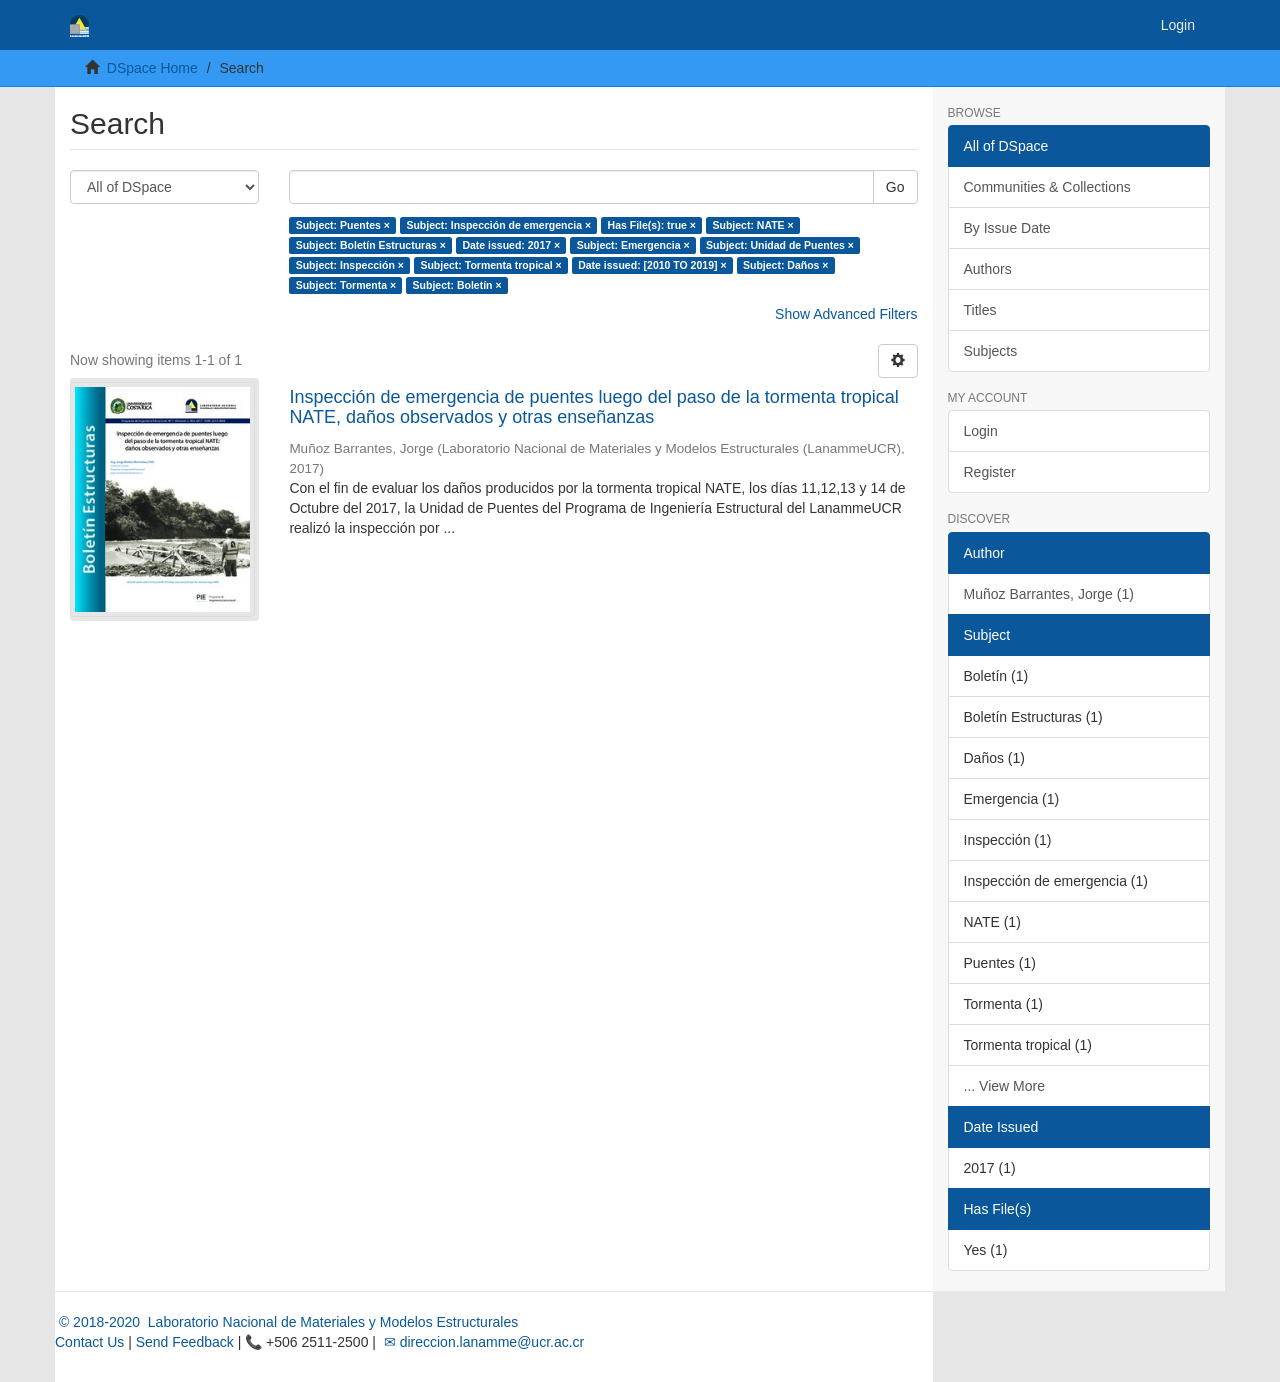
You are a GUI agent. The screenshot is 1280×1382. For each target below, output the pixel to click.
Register (990, 472)
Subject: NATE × (752, 225)
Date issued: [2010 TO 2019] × (652, 265)
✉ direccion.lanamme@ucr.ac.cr (482, 1342)
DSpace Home (152, 68)
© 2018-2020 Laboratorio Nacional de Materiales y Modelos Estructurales (286, 1322)
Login (981, 431)
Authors (988, 269)
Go (895, 187)
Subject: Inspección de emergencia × (498, 225)
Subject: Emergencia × (633, 245)
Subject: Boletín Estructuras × (371, 245)
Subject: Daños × (785, 265)
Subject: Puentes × (343, 225)
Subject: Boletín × (457, 285)
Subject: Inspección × (350, 265)
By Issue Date (1007, 228)
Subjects (991, 351)
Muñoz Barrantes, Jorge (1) (1049, 594)
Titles (980, 310)
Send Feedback (185, 1342)
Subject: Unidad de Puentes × (780, 245)
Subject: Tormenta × (346, 285)
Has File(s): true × (652, 225)
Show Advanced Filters (846, 314)
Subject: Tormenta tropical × (490, 265)
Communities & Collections (1047, 187)
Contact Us (89, 1342)
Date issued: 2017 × (511, 245)
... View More (1004, 1086)
